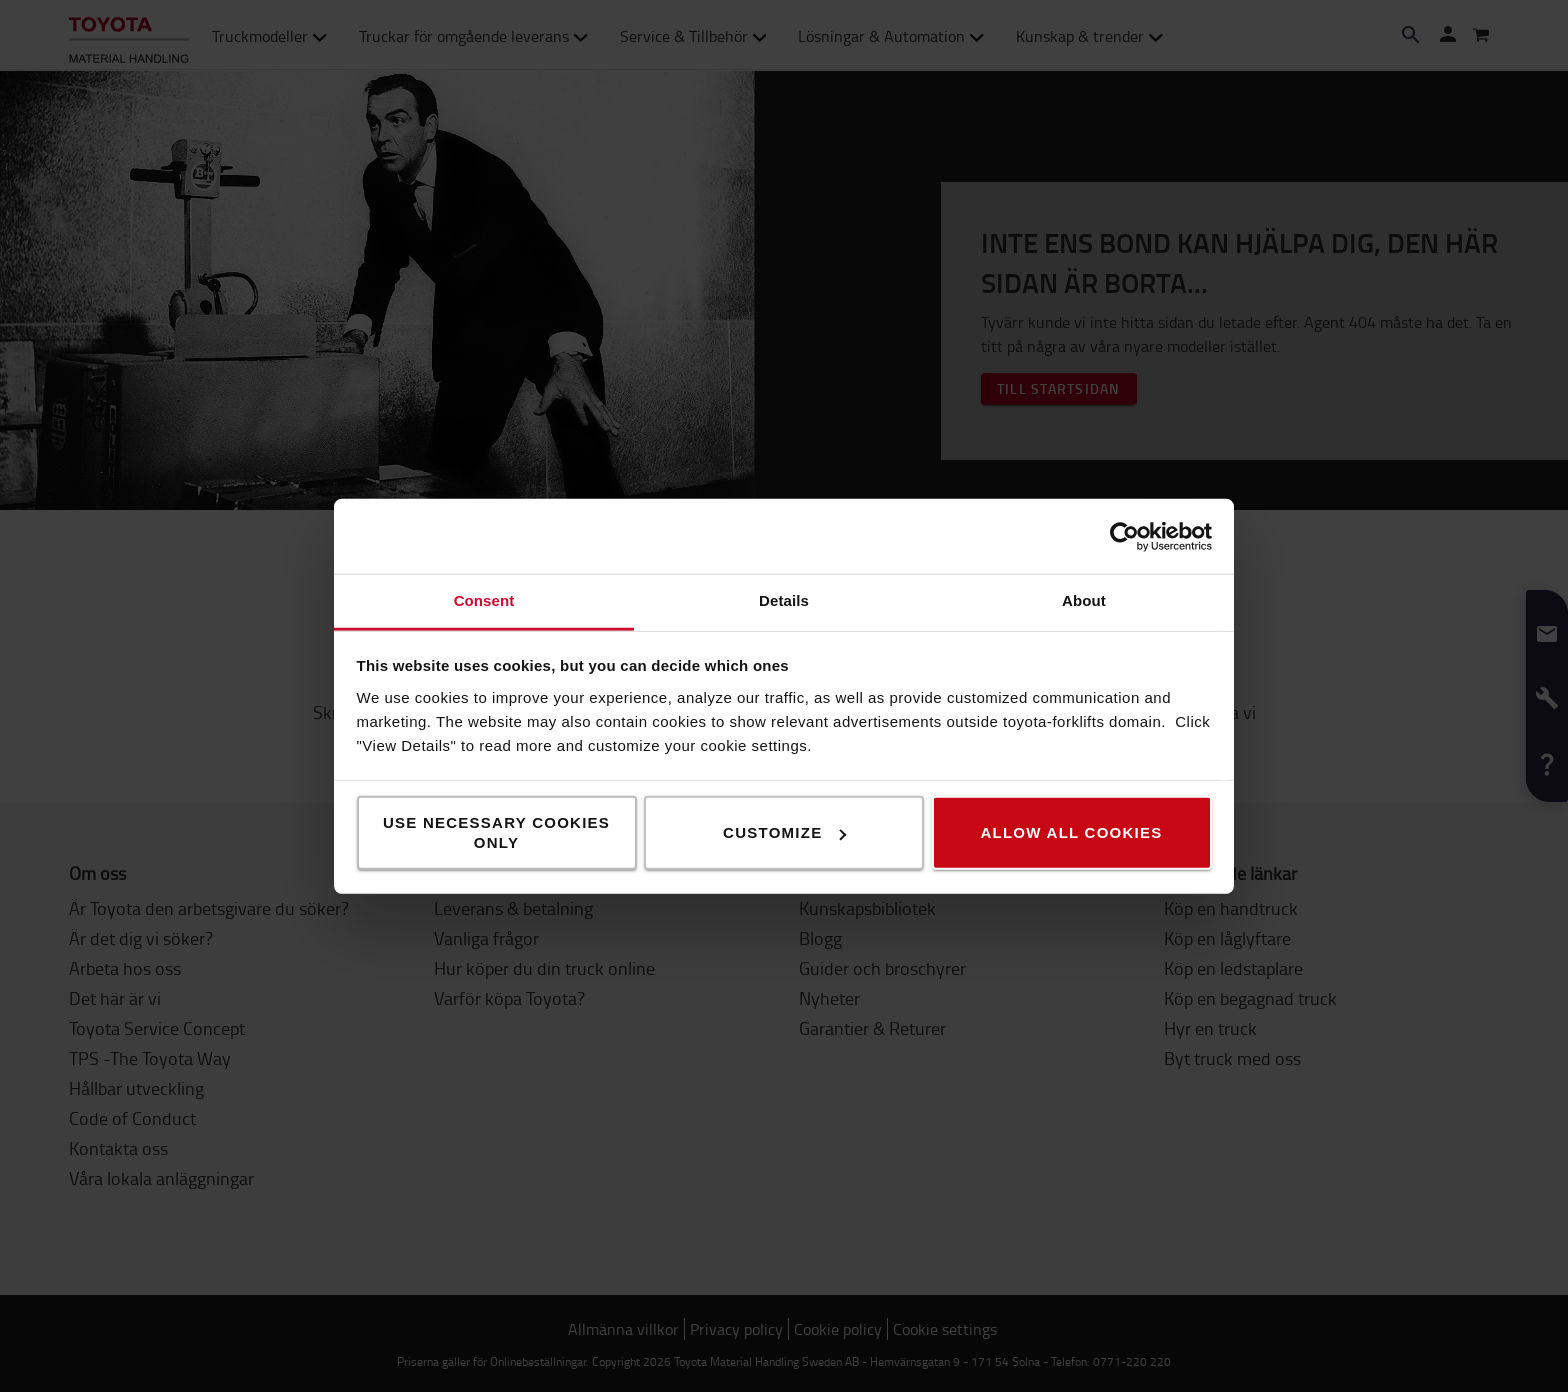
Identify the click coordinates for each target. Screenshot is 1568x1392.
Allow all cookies (1071, 832)
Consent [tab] (484, 600)
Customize (784, 832)
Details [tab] (784, 600)
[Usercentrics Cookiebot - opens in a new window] (1124, 536)
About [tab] (1084, 600)
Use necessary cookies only (496, 832)
